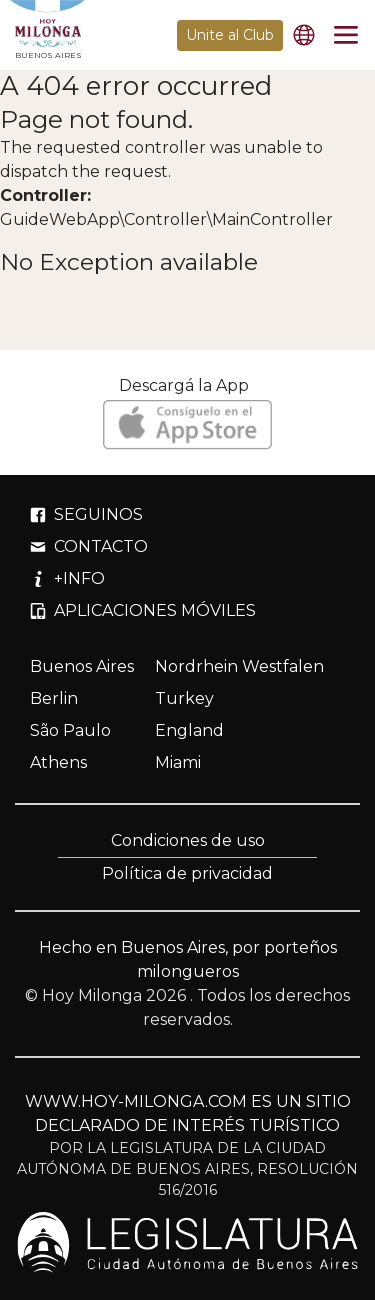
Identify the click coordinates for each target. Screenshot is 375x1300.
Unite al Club (230, 35)
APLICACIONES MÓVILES (143, 610)
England (189, 730)
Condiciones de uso (188, 840)
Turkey (184, 698)
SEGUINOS (86, 514)
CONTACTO (89, 546)
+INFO (67, 578)
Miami (178, 762)
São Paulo (70, 730)
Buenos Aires (82, 666)
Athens (58, 762)
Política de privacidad (187, 873)
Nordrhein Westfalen (239, 666)
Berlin (54, 698)
